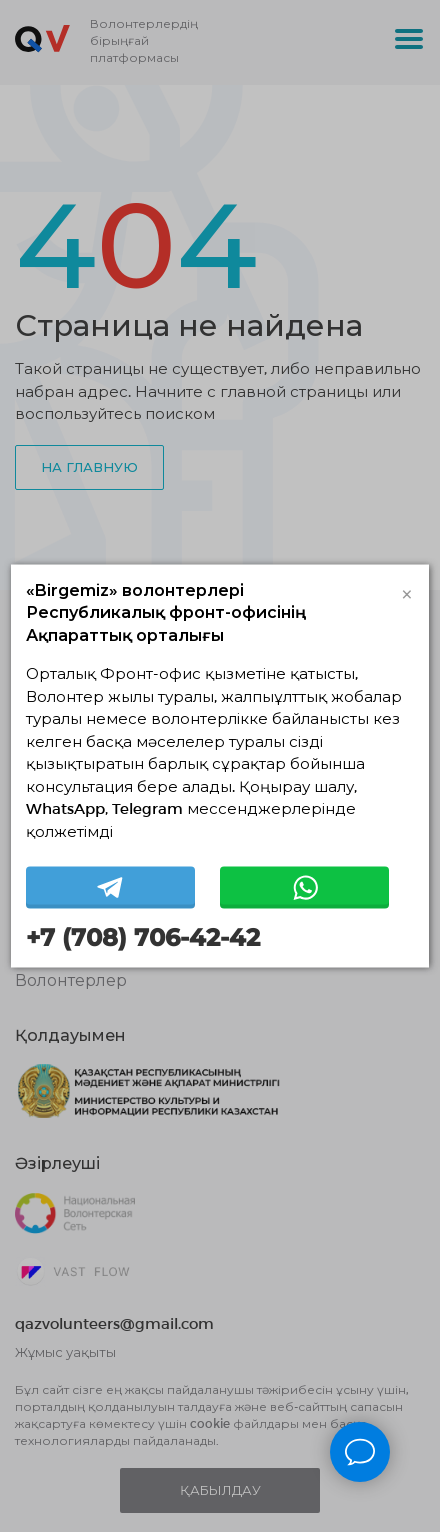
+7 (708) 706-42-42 (143, 938)
